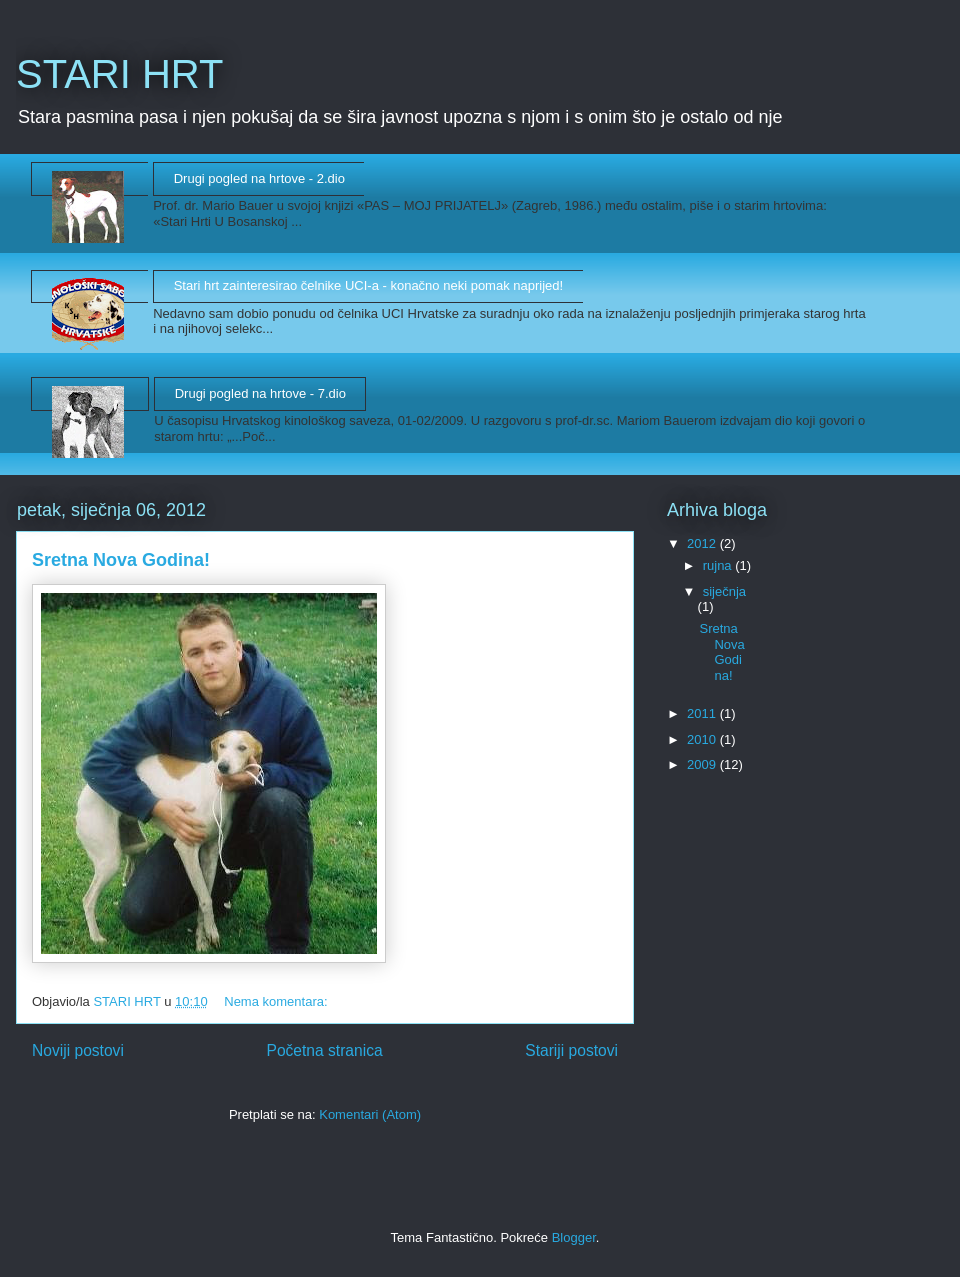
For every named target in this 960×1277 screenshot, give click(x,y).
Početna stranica (324, 1050)
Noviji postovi (78, 1050)
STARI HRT (119, 74)
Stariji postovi (571, 1050)
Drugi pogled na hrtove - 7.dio (260, 393)
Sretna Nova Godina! (121, 560)
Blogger (574, 1237)
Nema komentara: (277, 1001)
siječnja (724, 591)
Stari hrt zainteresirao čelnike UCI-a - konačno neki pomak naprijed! (368, 285)
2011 (703, 713)
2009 (703, 764)
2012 (703, 543)
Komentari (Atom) (370, 1114)
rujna (719, 565)
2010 (703, 739)
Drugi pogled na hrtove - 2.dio (259, 178)
